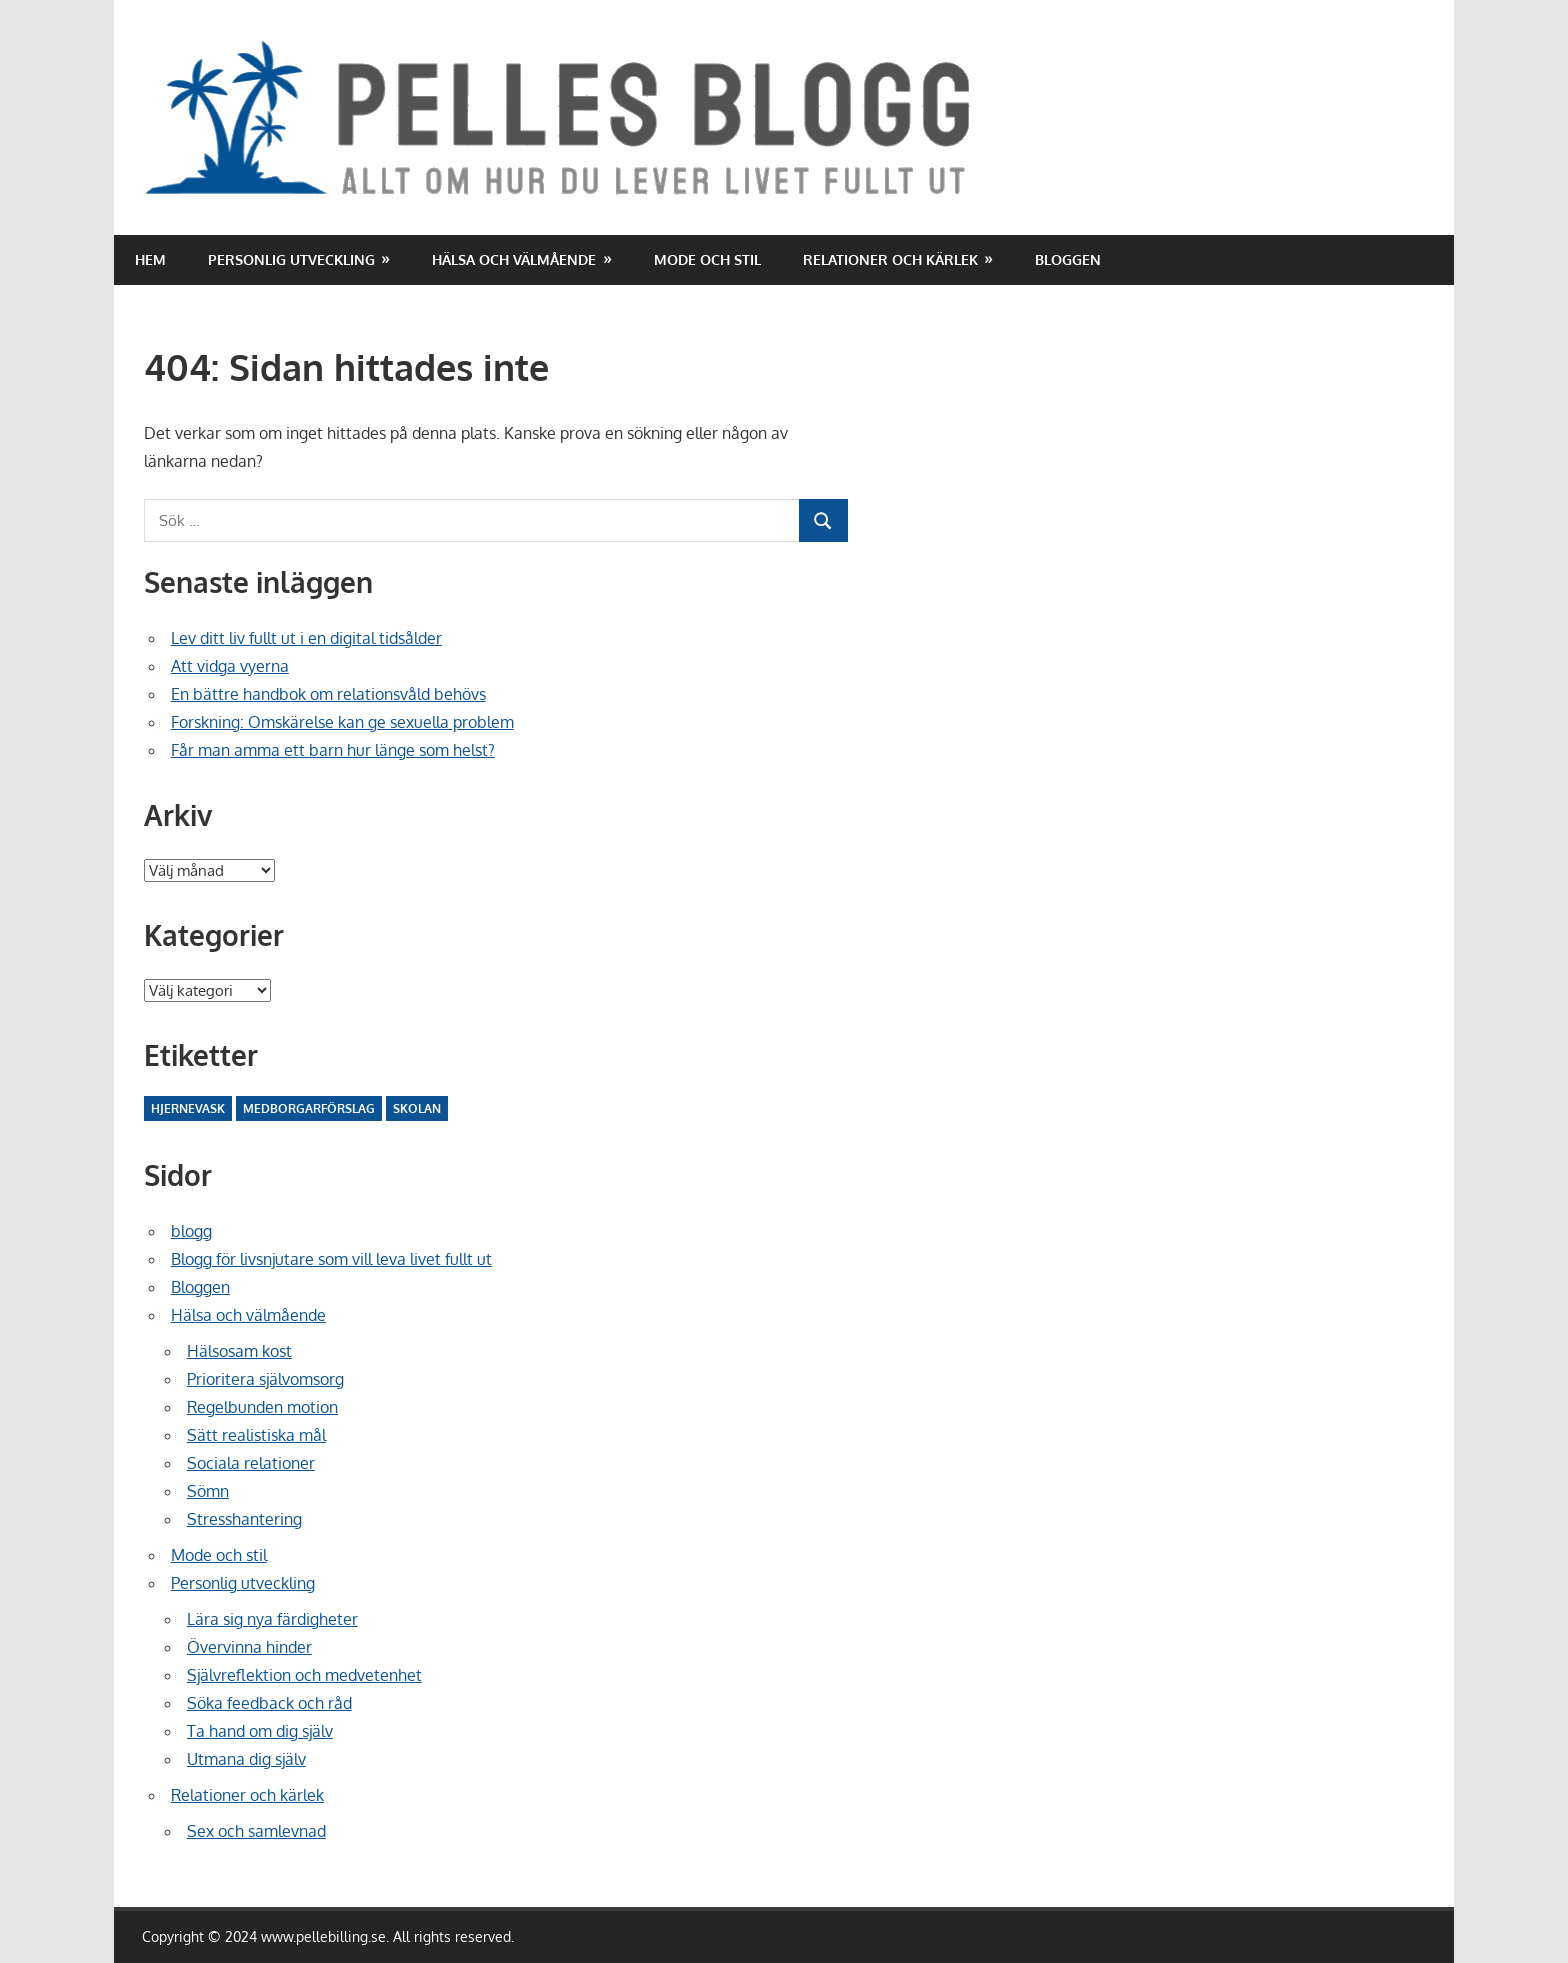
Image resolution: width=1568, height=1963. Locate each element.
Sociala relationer (251, 1463)
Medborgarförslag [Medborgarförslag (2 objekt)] (309, 1108)
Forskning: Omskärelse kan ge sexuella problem (342, 722)
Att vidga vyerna (230, 666)
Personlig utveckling (291, 259)
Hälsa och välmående (514, 259)
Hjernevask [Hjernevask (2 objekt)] (188, 1108)
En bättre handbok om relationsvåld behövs (328, 694)
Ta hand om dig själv (260, 1731)
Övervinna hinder (249, 1647)
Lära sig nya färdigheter (272, 1619)
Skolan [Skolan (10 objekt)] (417, 1108)
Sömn (208, 1491)
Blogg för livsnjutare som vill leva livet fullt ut (331, 1259)
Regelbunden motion (262, 1407)
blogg (191, 1231)
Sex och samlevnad (256, 1831)
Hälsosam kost (239, 1351)
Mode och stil (707, 259)
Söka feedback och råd (269, 1703)
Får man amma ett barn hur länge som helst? (333, 750)
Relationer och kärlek (890, 259)
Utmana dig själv (246, 1759)
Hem (150, 259)
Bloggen (1068, 259)
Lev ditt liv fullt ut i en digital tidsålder (306, 638)
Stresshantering (244, 1519)
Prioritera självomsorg (265, 1379)
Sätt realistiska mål (256, 1435)
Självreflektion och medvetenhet (304, 1675)
